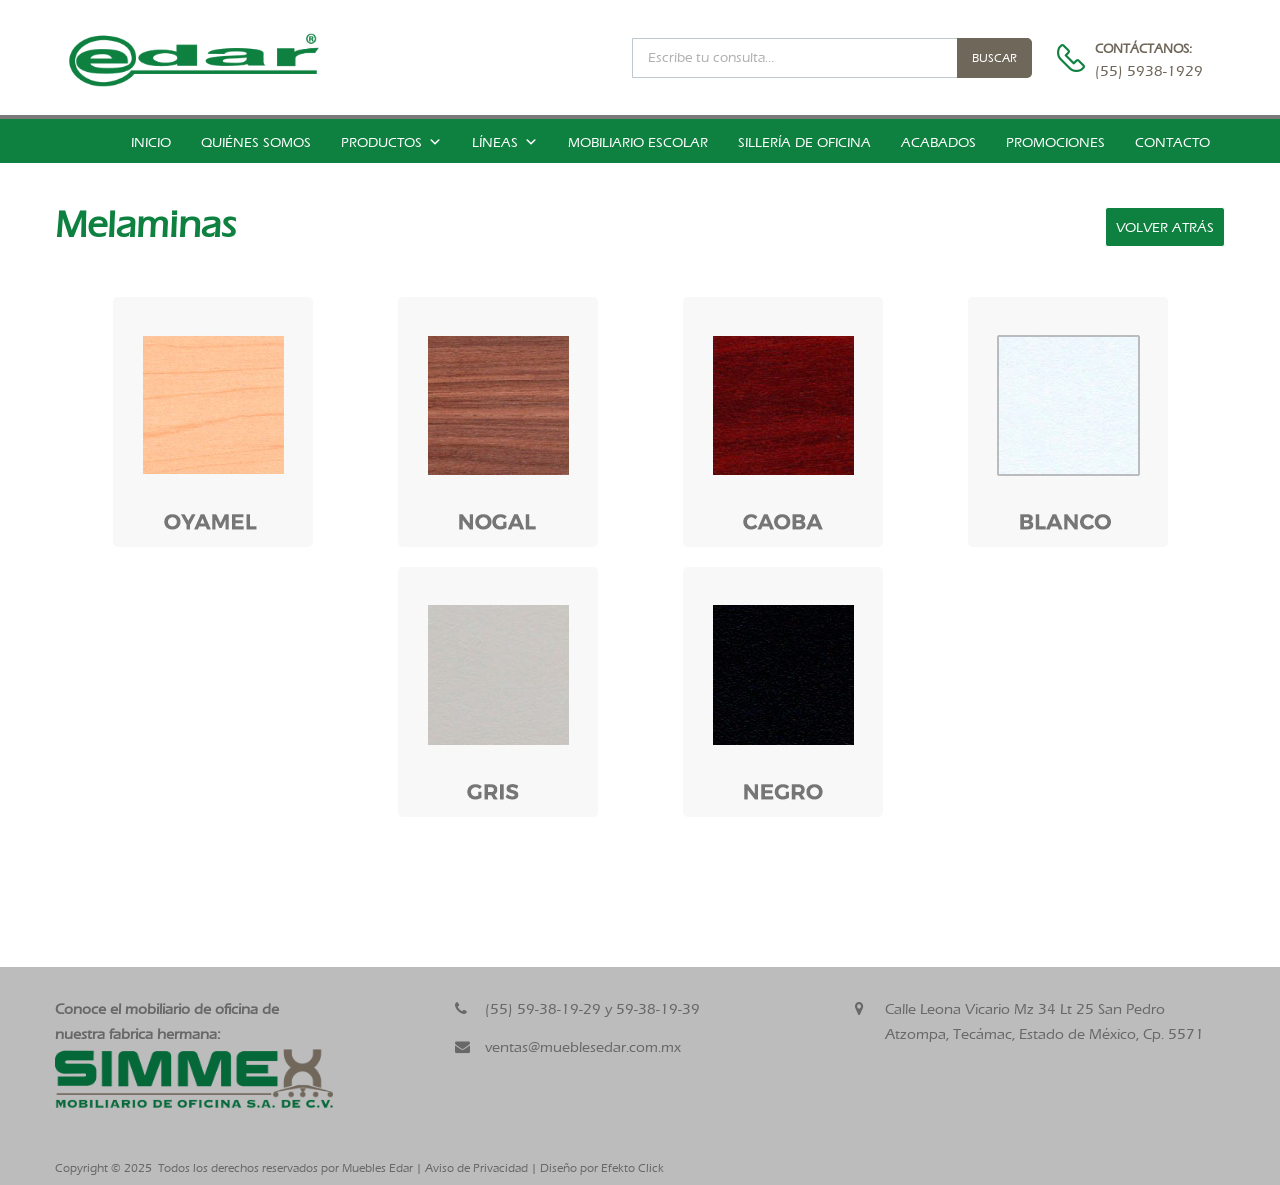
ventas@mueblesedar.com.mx (583, 1047)
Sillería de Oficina (804, 142)
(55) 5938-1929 (1144, 71)
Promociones (1055, 142)
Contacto (1172, 142)
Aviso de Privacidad (476, 1168)
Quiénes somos (256, 142)
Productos (391, 142)
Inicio (151, 142)
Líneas (505, 142)
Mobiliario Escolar (638, 142)
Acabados (938, 142)
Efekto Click (632, 1168)
